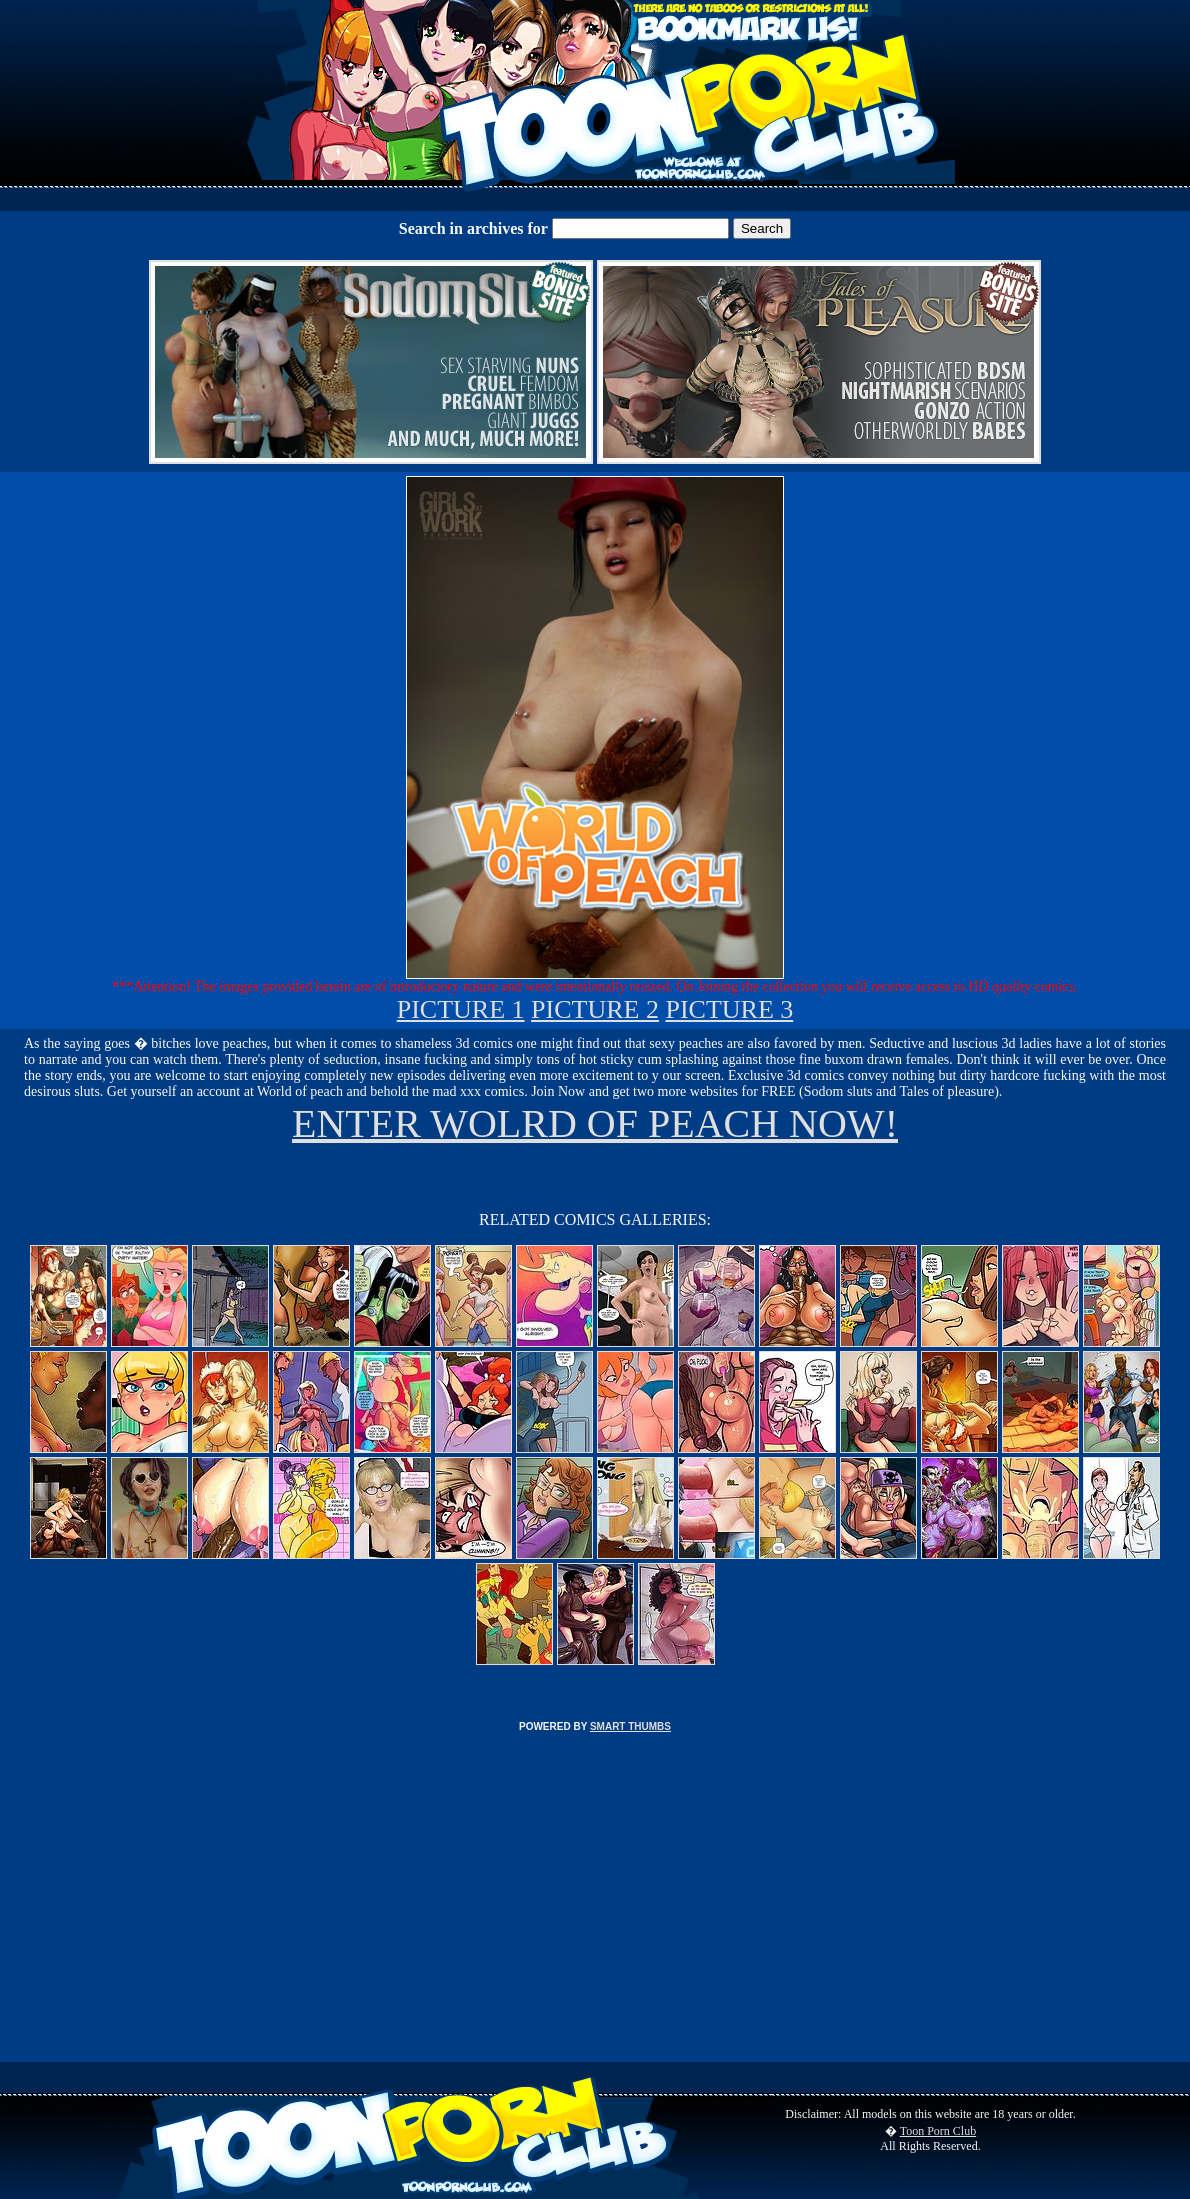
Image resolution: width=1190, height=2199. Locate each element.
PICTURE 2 (595, 1009)
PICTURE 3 (729, 1009)
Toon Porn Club (938, 2131)
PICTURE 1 (461, 1009)
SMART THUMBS (630, 1726)
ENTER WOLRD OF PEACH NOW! (595, 1123)
